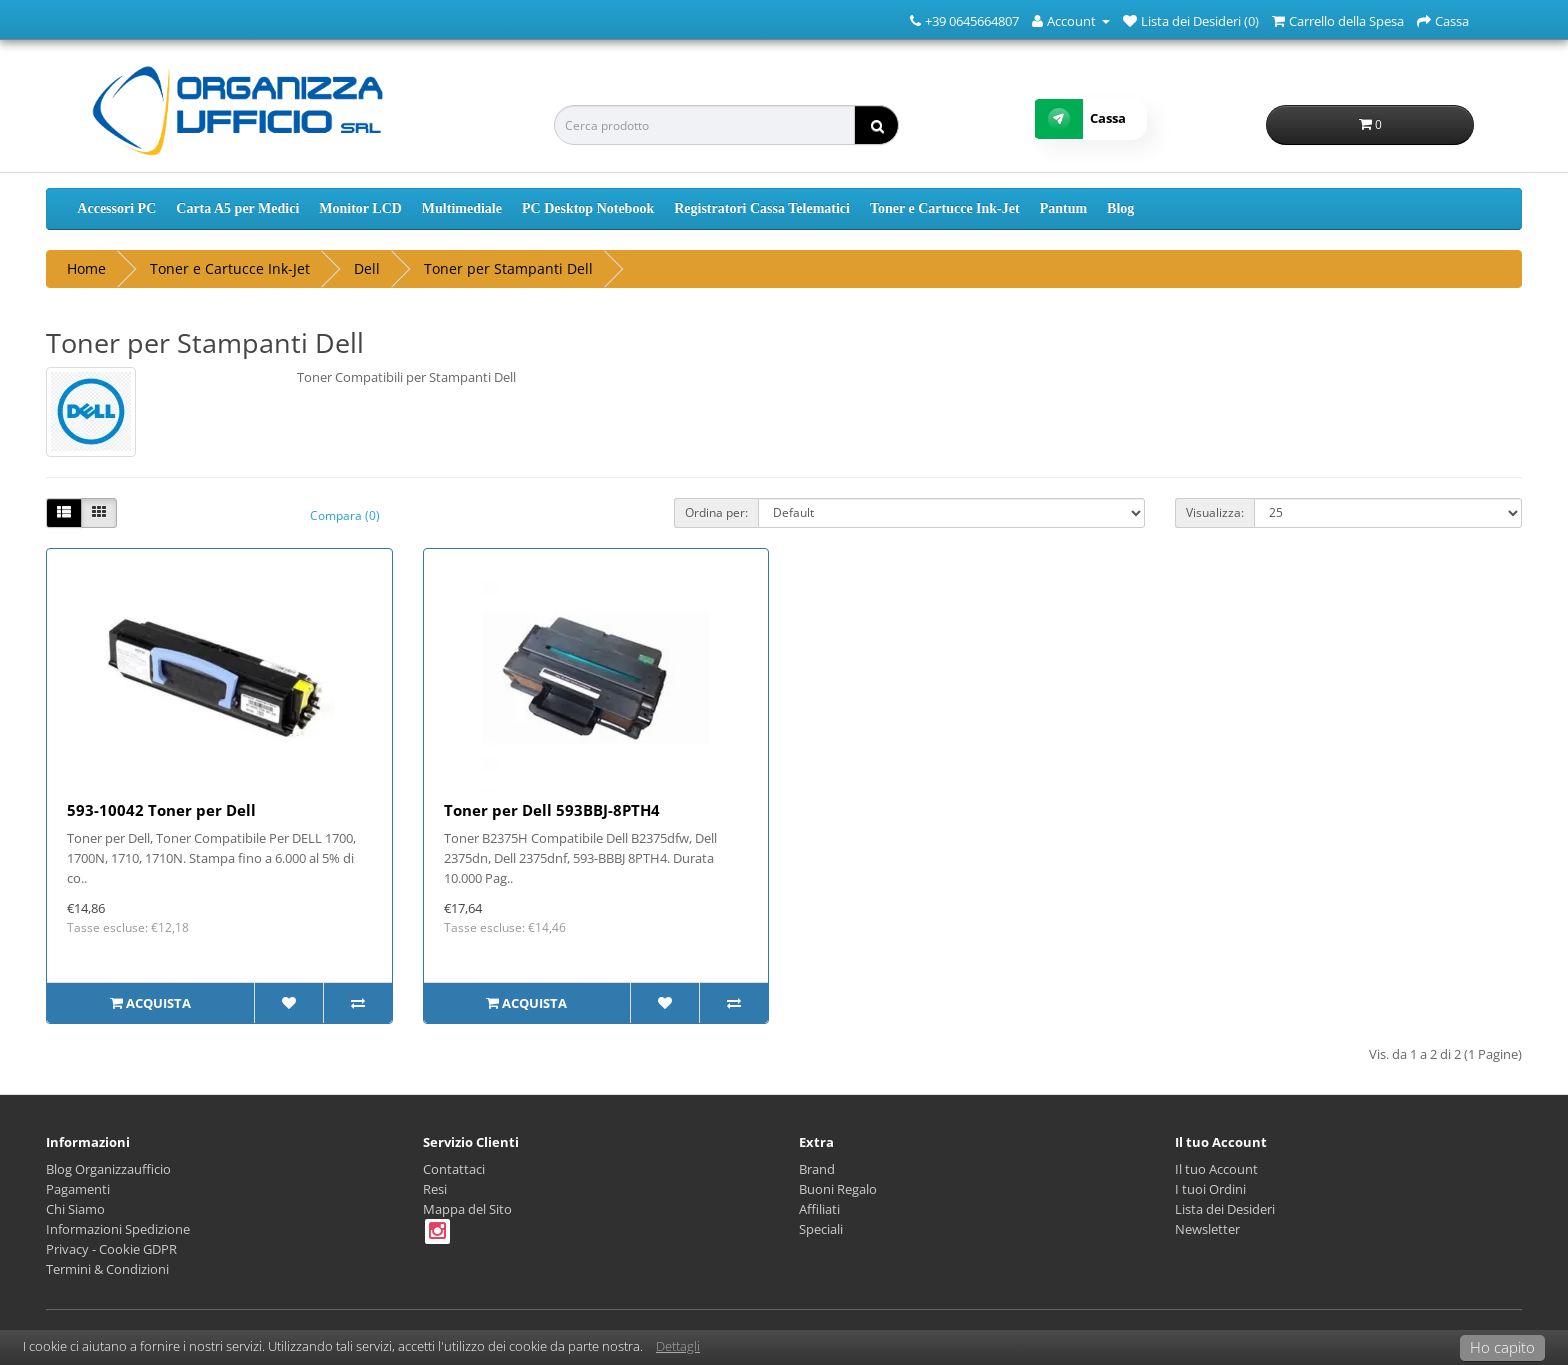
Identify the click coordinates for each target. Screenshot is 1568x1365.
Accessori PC (116, 208)
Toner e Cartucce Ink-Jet (945, 208)
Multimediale (462, 208)
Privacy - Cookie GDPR (111, 1249)
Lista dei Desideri (1225, 1209)
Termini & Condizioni (107, 1269)
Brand (817, 1169)
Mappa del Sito (467, 1209)
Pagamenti (78, 1189)
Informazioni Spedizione (118, 1229)
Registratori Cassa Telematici (762, 208)
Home (86, 268)
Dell (367, 268)
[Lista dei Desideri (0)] (1191, 20)
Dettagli (678, 1346)
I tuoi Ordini (1210, 1189)
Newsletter (1207, 1229)
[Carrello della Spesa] (1338, 20)
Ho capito (1502, 1347)
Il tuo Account (1216, 1169)
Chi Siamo (75, 1209)
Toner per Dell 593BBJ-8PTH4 (552, 810)
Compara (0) (345, 515)
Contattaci (454, 1169)
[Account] (1071, 20)
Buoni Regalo (838, 1189)
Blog (1120, 208)
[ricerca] (876, 125)
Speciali (821, 1229)
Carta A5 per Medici (237, 208)
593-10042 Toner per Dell (161, 810)
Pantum (1063, 208)
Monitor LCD (360, 208)
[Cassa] (1443, 20)
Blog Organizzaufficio (108, 1169)
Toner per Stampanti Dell (508, 268)
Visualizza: (1215, 512)
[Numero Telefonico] (915, 20)
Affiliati (819, 1209)
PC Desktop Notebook (588, 208)
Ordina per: (716, 512)
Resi (435, 1189)
